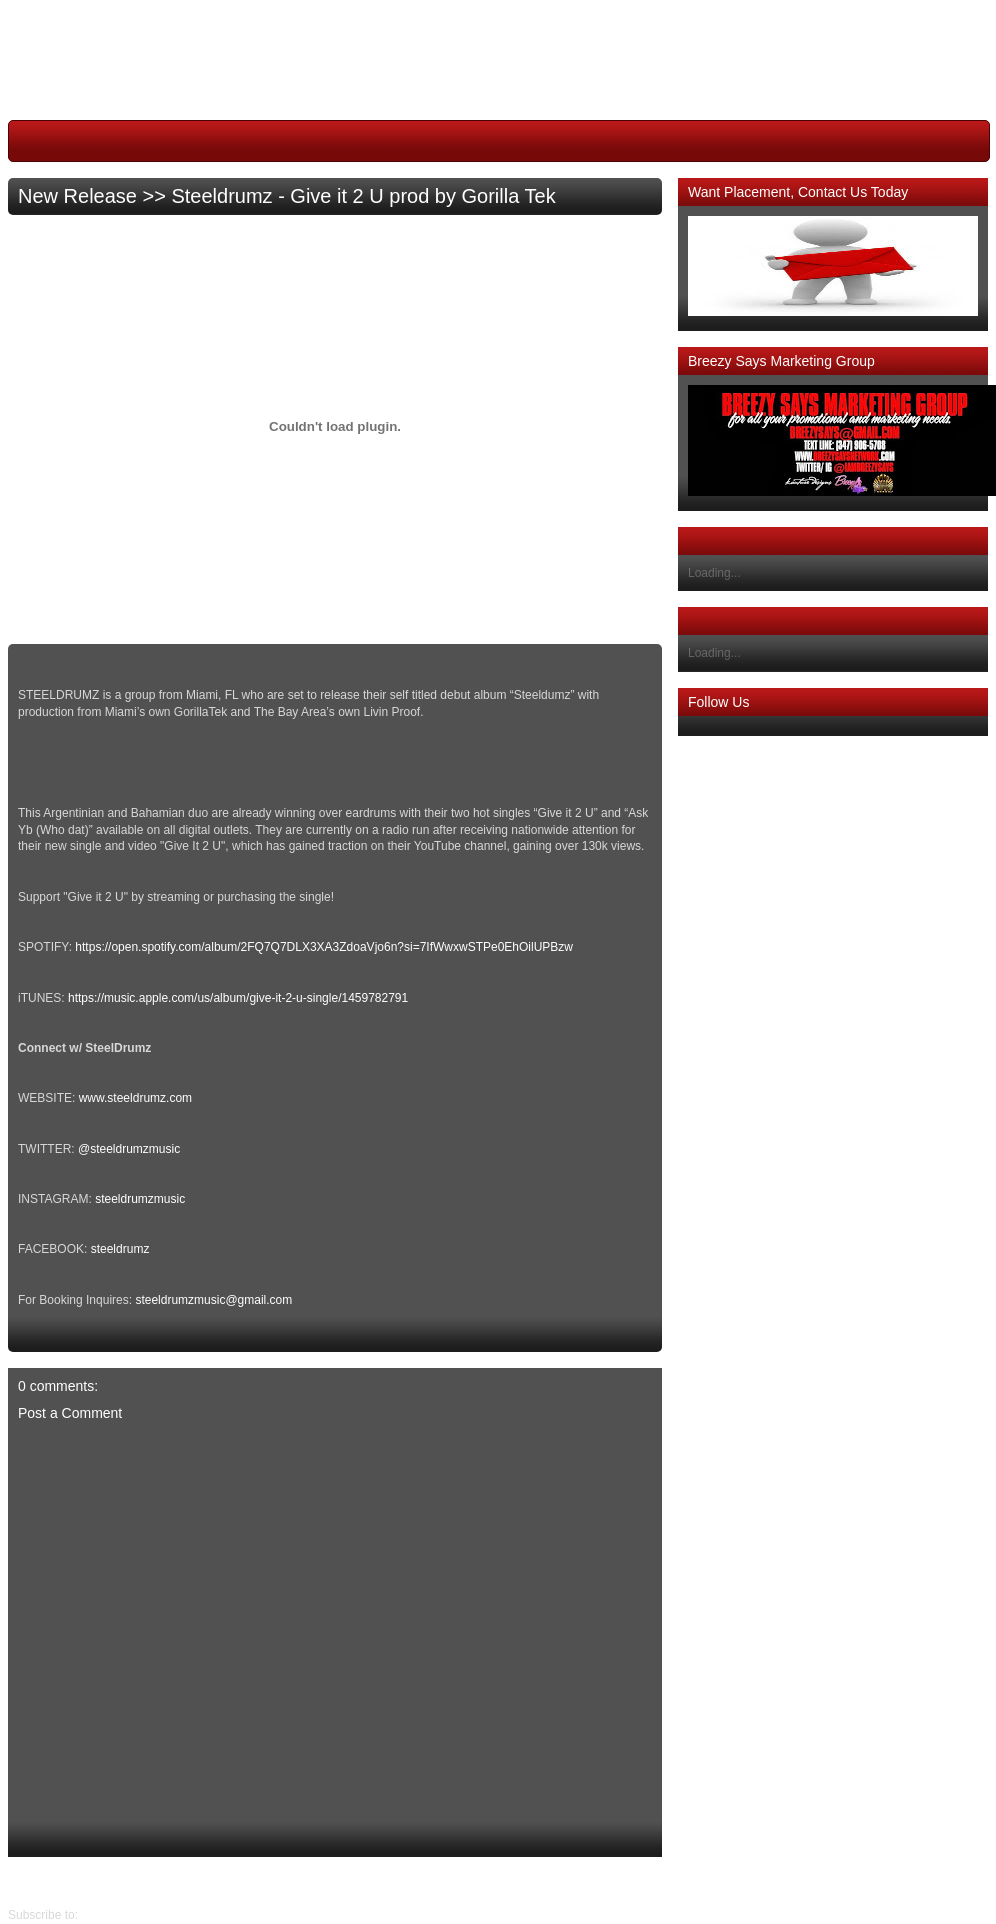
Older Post (36, 1882)
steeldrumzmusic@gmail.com (213, 1300)
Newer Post (647, 1882)
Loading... (714, 573)
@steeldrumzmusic (129, 1149)
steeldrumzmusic (140, 1199)
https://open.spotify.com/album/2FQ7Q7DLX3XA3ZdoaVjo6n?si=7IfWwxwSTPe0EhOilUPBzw (324, 947)
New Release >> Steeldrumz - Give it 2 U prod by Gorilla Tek (287, 196)
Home (340, 1882)
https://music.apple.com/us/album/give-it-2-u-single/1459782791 (238, 998)
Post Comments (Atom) (143, 1915)
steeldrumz (120, 1249)
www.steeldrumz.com (135, 1098)
